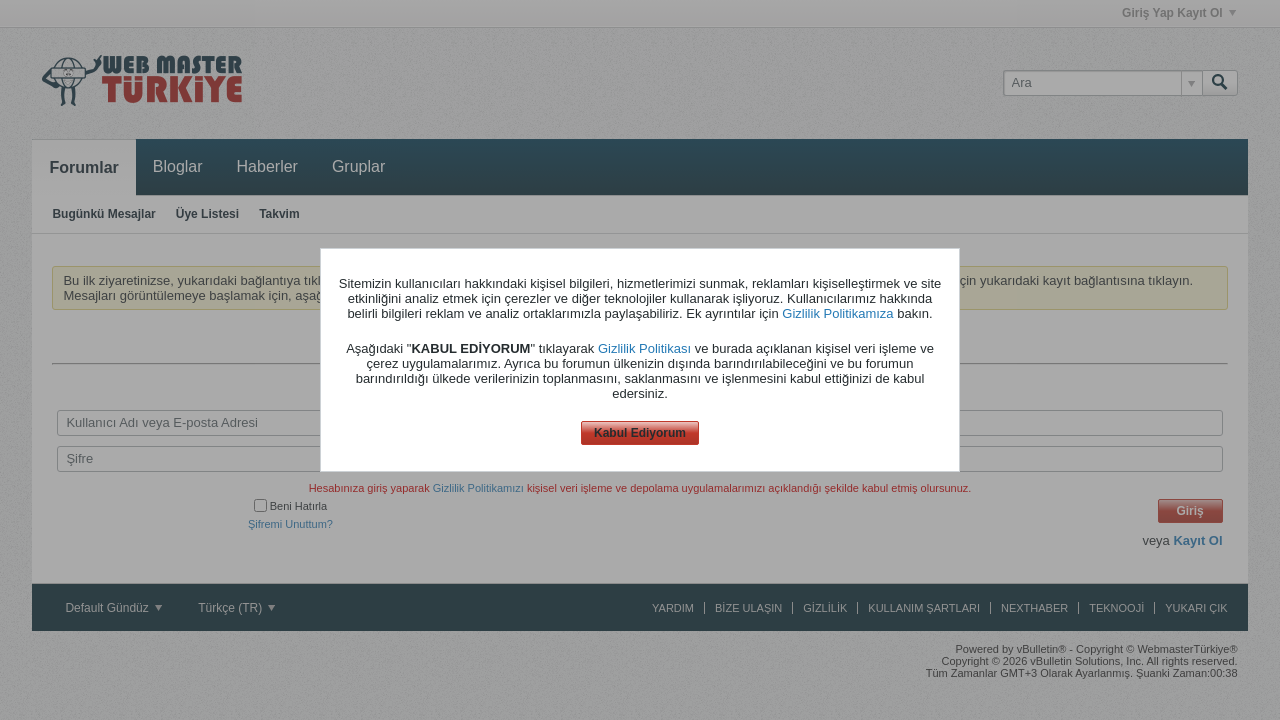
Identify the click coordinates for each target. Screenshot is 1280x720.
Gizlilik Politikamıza (837, 313)
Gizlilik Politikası (644, 348)
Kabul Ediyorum (640, 433)
